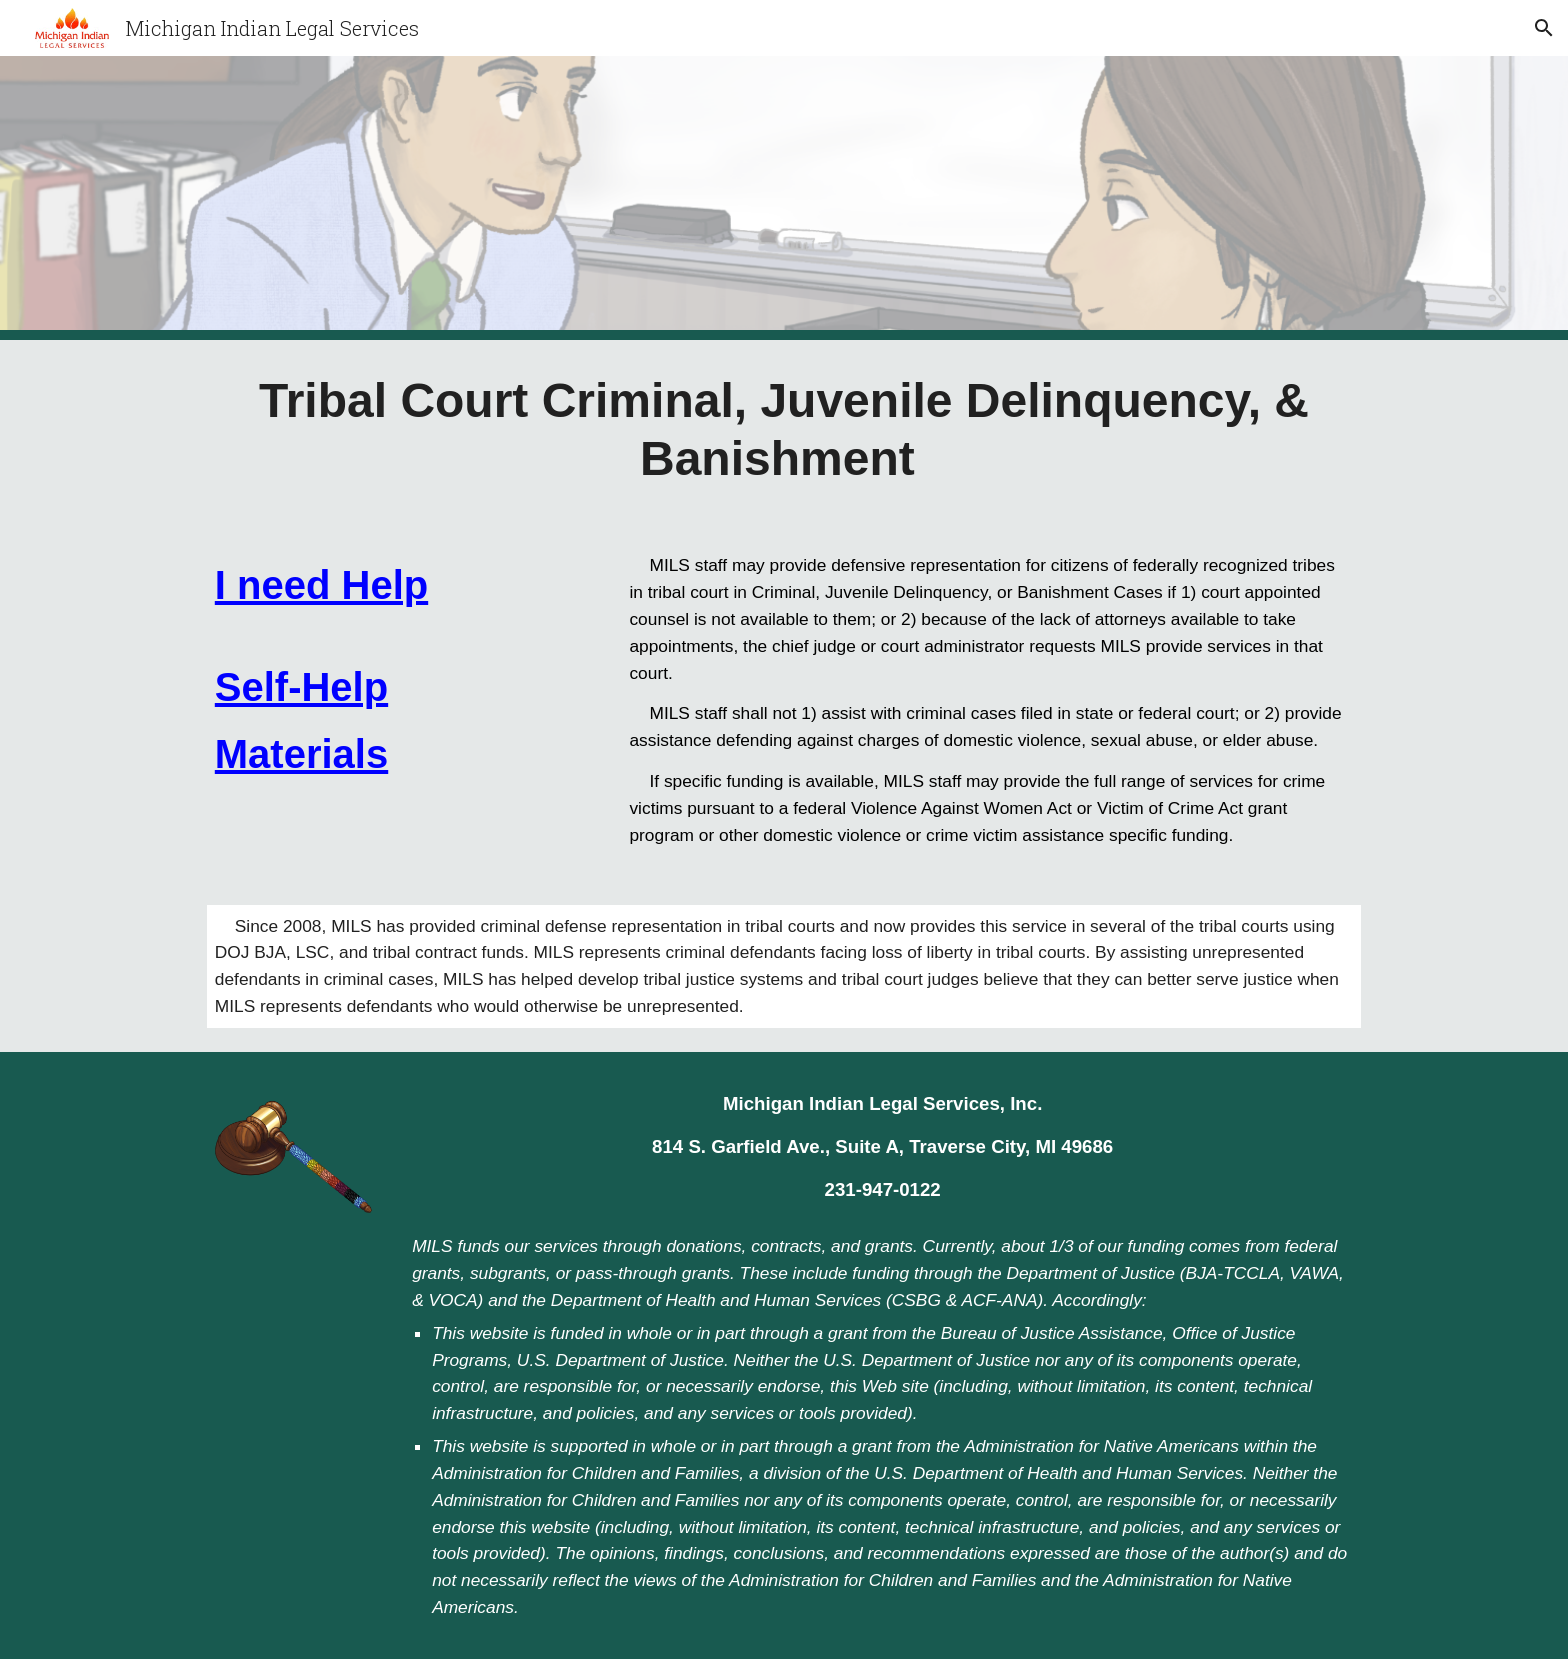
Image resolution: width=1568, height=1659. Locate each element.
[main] (784, 430)
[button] (1544, 28)
